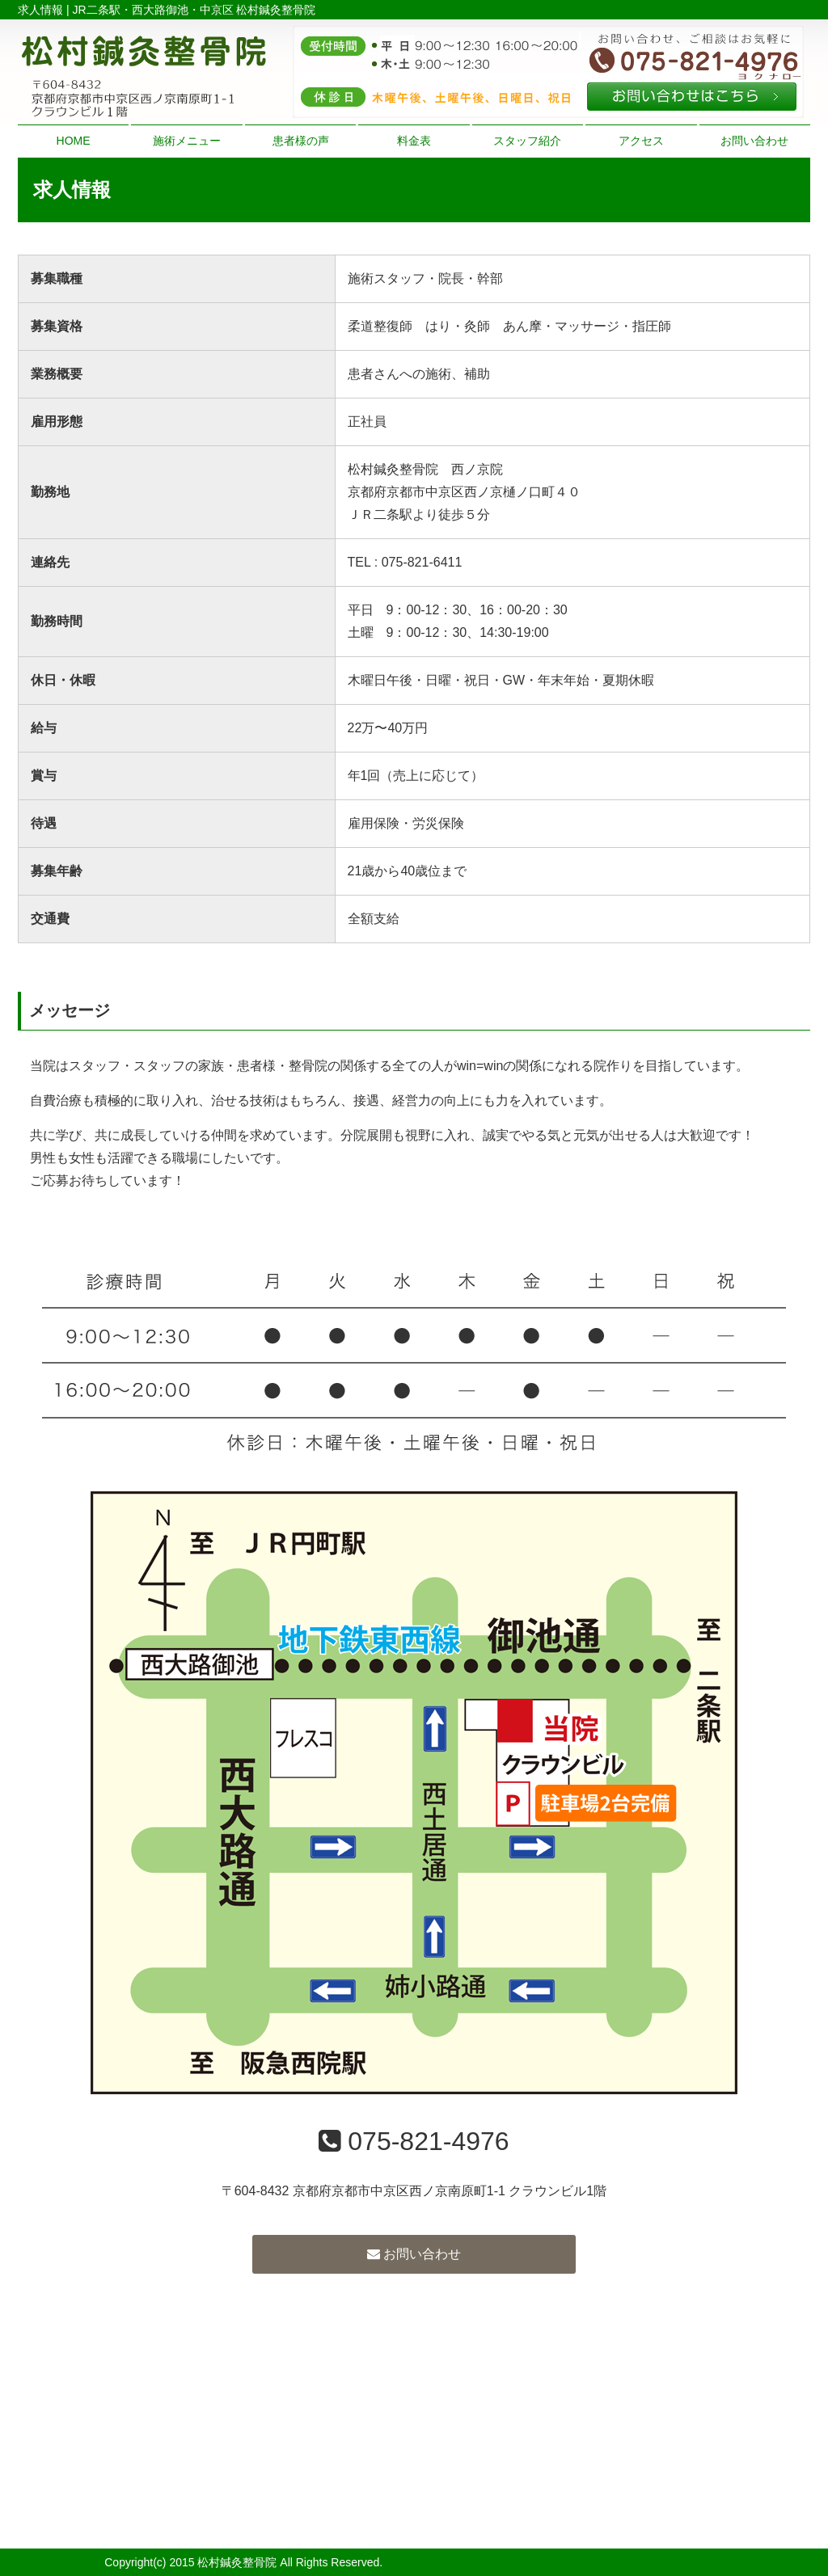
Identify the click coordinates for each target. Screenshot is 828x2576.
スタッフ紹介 (527, 140)
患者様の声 (300, 140)
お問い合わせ (754, 140)
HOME (74, 140)
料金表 (414, 140)
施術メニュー (187, 140)
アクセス (641, 140)
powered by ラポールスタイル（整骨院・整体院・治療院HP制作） (555, 2562)
